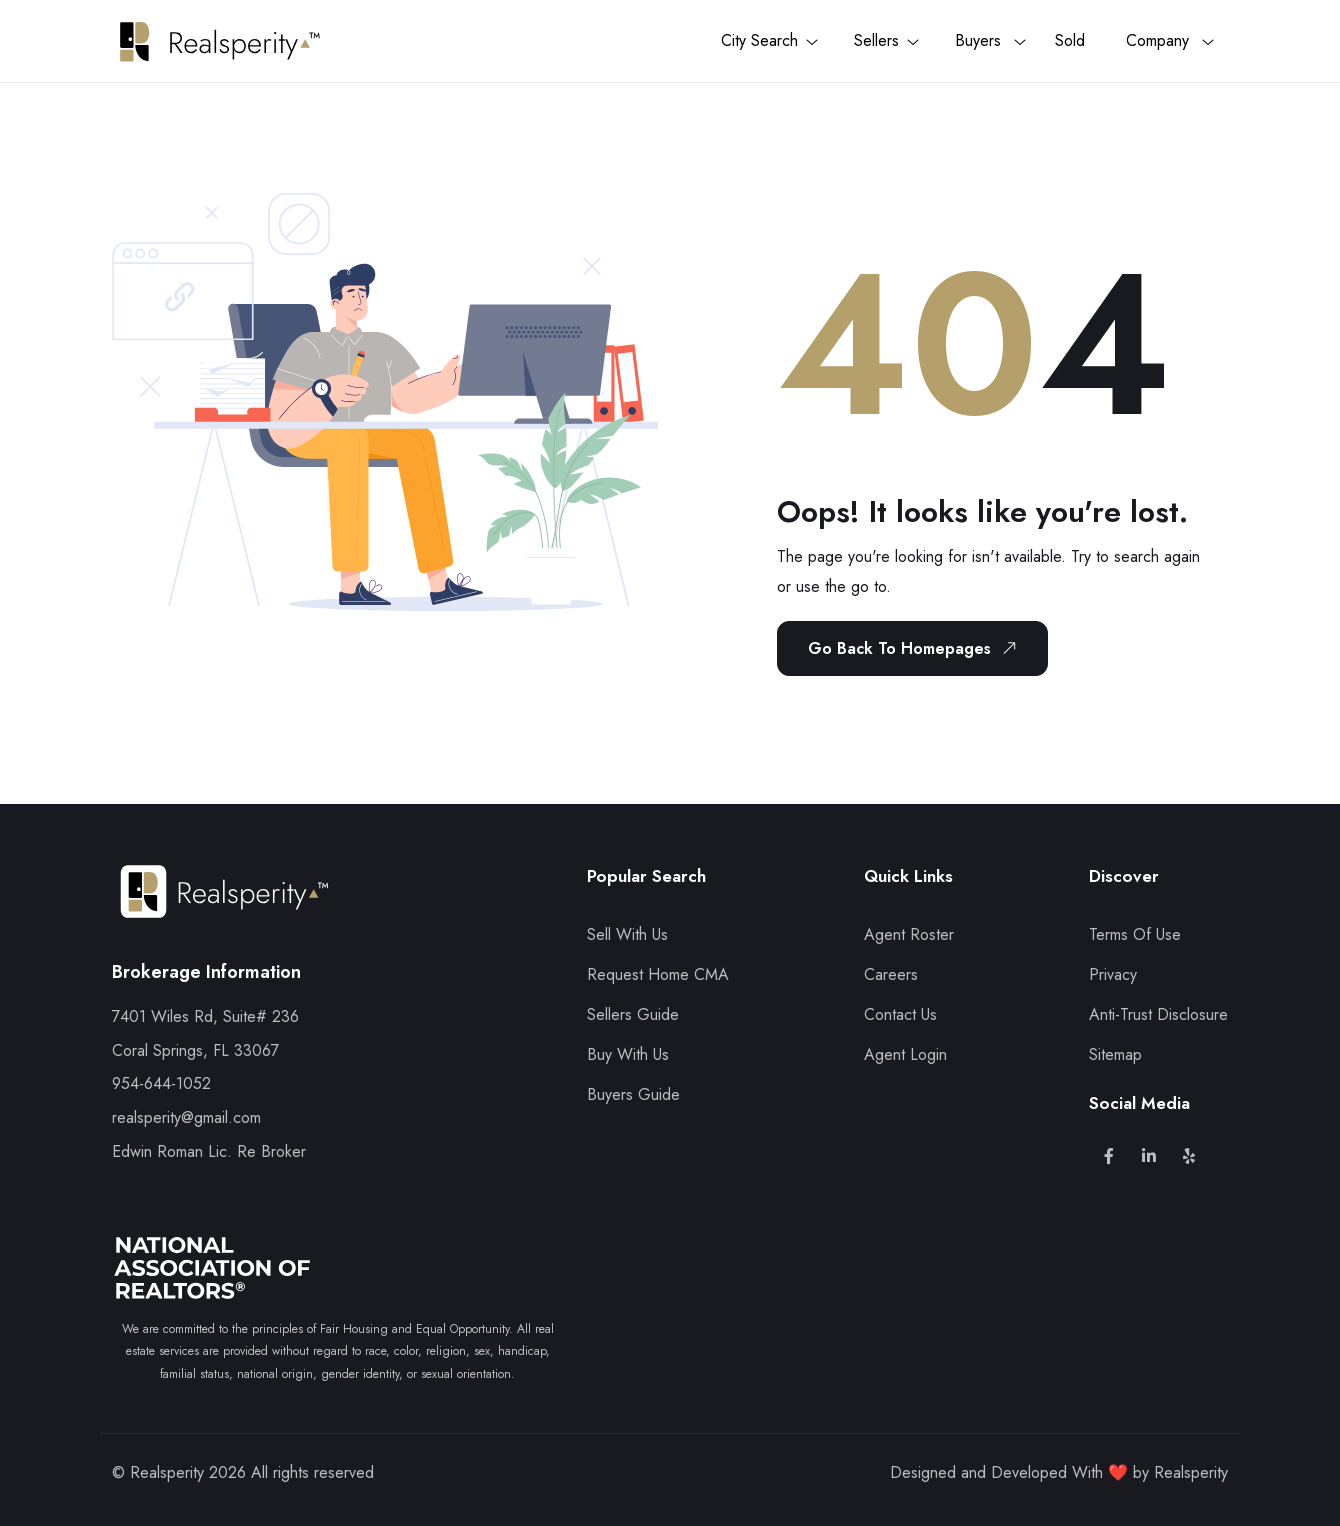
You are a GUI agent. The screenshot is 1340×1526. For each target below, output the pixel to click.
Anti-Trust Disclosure (1158, 1014)
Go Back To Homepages (916, 648)
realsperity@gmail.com (186, 1117)
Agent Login (905, 1054)
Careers (891, 974)
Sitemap (1115, 1054)
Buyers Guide (633, 1094)
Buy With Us (628, 1054)
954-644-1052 (161, 1083)
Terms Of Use (1135, 934)
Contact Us (900, 1014)
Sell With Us (627, 934)
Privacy (1113, 974)
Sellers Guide (633, 1014)
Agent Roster (909, 934)
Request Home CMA (658, 974)
